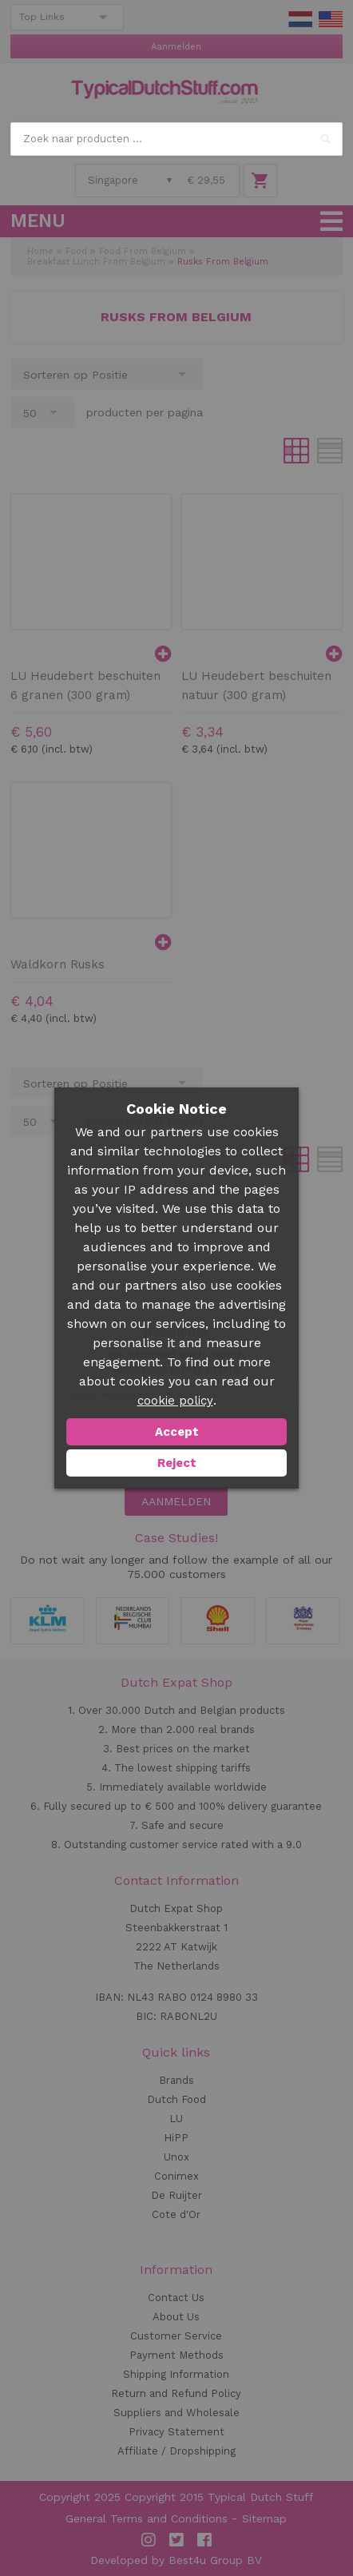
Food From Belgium (142, 251)
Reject (176, 1463)
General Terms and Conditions (146, 2518)
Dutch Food (176, 2099)
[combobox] (176, 139)
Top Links (42, 16)
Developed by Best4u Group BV (176, 2560)
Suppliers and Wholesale (176, 2413)
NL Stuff (300, 19)
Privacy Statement (176, 2432)
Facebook (204, 2540)
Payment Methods (176, 2355)
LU (176, 2119)
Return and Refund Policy (176, 2393)
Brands (176, 2080)
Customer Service (176, 2336)
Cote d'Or (176, 2214)
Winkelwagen (260, 180)
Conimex (176, 2176)
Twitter (176, 2540)
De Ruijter (176, 2195)
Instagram (149, 2540)
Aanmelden (176, 47)
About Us (176, 2317)
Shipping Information (176, 2374)
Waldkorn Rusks (57, 964)
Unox (176, 2157)
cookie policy (175, 1400)
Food (76, 251)
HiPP (176, 2138)
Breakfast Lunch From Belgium (96, 261)
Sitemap (264, 2518)
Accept (177, 1432)
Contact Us (176, 2298)
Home (40, 251)
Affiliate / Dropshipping (176, 2451)
